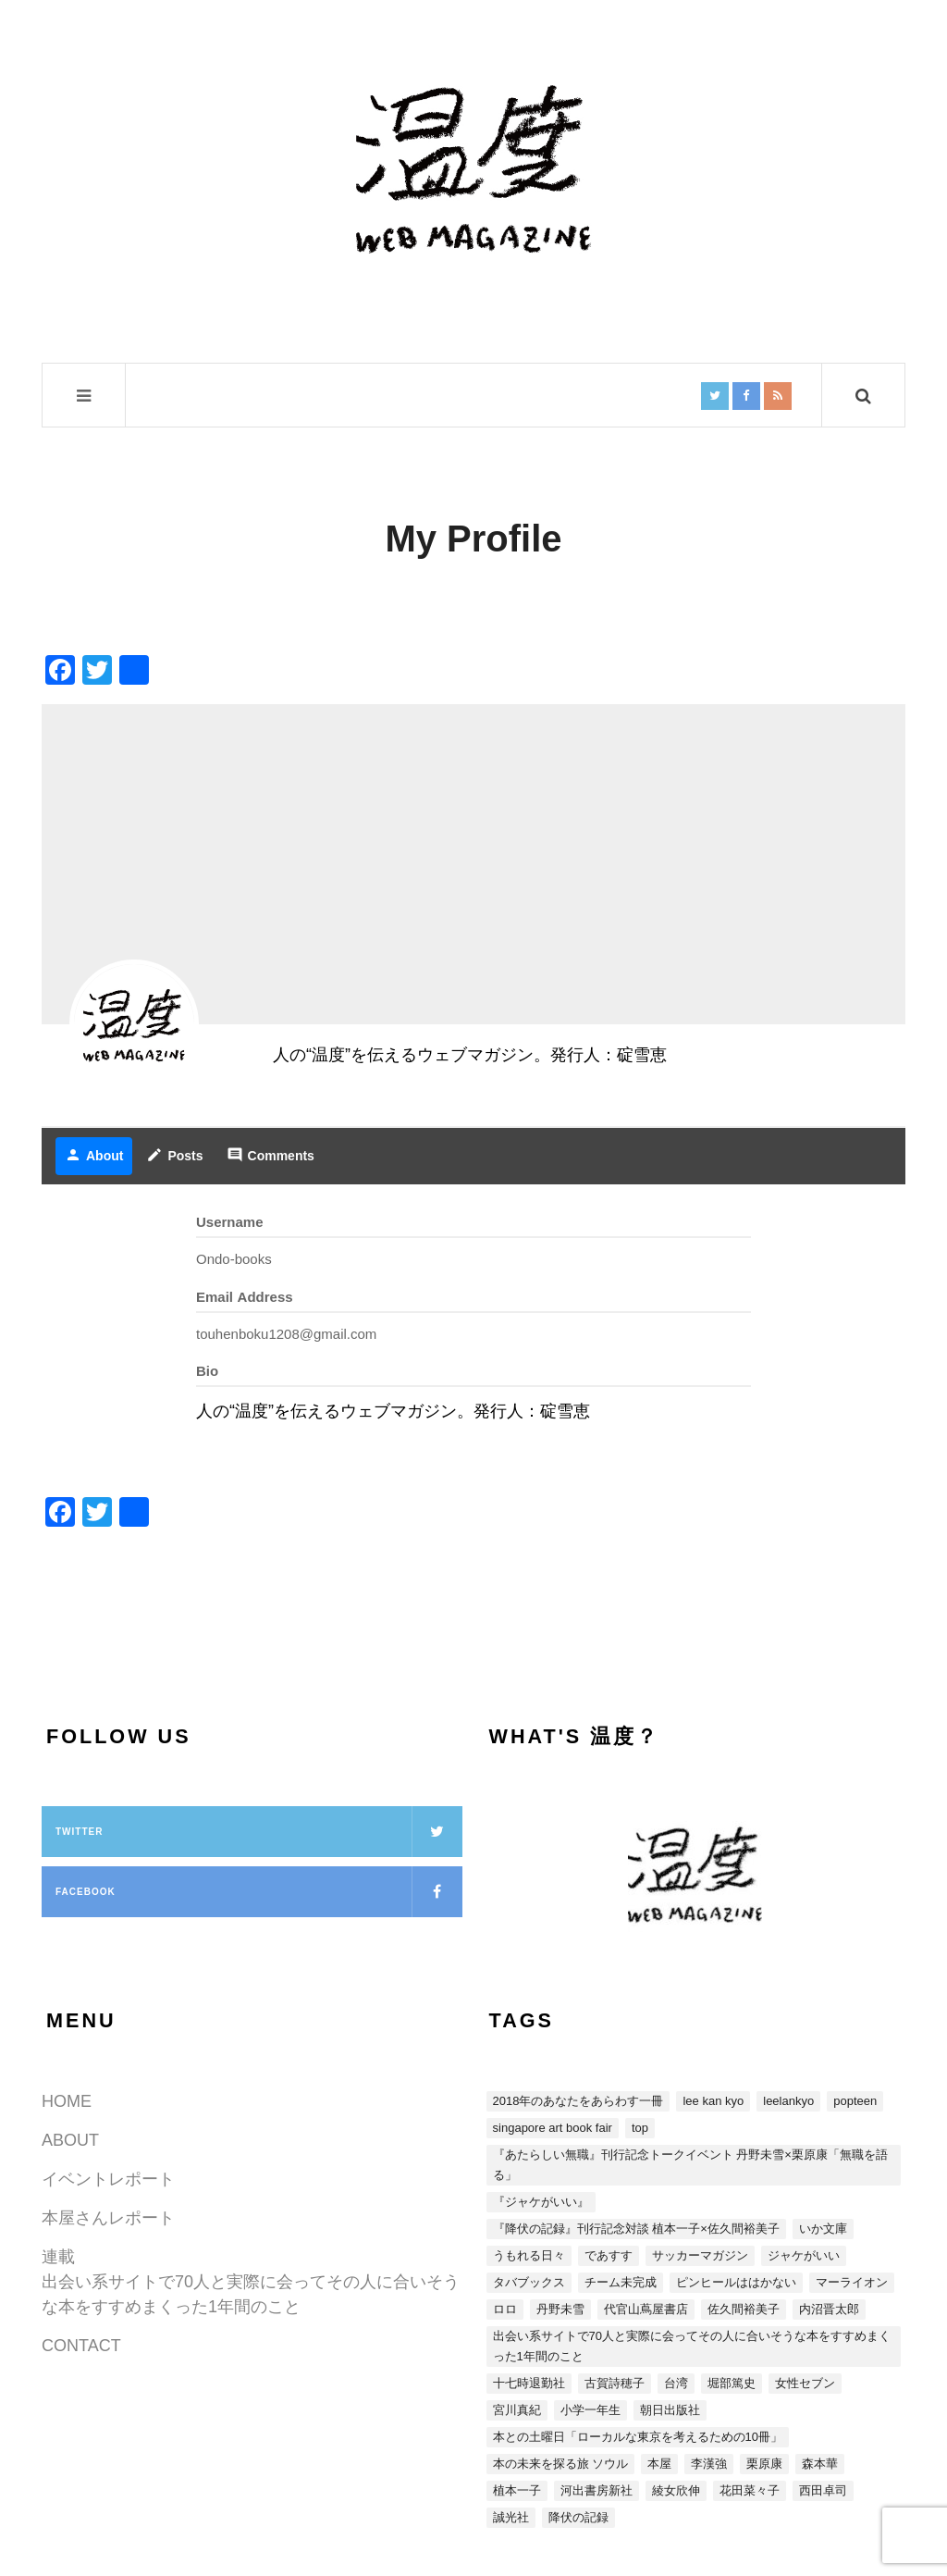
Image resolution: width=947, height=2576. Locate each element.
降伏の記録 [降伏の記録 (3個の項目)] (578, 2517)
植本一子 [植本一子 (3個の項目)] (517, 2490)
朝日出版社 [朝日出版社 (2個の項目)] (670, 2410)
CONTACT (81, 2345)
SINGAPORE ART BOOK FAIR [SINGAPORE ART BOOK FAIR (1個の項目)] (552, 2128)
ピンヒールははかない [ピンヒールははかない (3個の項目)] (736, 2282)
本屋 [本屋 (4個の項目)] (659, 2464)
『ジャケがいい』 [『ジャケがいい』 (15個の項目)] (541, 2202)
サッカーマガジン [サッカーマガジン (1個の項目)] (700, 2255)
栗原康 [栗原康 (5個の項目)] (764, 2464)
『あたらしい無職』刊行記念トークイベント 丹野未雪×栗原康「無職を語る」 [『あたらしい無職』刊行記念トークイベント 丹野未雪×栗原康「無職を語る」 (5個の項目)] (690, 2165)
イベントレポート (108, 2179)
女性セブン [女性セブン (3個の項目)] (805, 2383)
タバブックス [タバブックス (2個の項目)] (529, 2282)
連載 (58, 2257)
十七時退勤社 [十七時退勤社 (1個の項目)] (529, 2383)
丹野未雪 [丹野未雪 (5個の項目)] (560, 2309)
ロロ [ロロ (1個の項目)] (505, 2309)
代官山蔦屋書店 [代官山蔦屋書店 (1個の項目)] (646, 2309)
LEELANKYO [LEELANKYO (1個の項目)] (788, 2101)
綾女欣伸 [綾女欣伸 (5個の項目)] (676, 2490)
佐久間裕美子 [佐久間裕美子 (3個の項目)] (743, 2309)
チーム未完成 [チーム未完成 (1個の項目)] (620, 2282)
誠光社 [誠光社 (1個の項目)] (511, 2517)
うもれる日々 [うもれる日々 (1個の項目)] (529, 2255)
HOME (67, 2101)
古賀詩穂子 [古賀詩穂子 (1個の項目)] (614, 2383)
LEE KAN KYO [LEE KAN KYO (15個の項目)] (713, 2101)
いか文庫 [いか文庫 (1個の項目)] (823, 2228)
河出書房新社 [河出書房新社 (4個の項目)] (596, 2490)
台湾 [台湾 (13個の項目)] (676, 2383)
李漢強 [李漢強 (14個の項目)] (709, 2464)
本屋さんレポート (108, 2218)
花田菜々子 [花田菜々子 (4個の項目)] (749, 2490)
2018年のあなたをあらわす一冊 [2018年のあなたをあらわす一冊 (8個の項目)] (578, 2101)
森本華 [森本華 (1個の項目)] (820, 2464)
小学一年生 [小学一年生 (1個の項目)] (590, 2410)
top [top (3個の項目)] (640, 2128)
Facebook (258, 1891)
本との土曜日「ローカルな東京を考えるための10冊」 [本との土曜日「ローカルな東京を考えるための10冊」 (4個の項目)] (637, 2437)
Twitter (258, 1831)
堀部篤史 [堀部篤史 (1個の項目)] (731, 2383)
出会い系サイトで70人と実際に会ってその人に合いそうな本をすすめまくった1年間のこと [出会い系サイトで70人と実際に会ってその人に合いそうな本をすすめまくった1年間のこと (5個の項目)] (692, 2346)
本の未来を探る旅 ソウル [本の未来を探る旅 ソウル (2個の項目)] (561, 2464)
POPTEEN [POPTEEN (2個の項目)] (855, 2101)
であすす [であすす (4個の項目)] (608, 2255)
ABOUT (70, 2140)
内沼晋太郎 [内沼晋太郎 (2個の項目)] (829, 2309)
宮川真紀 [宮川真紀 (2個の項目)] (517, 2410)
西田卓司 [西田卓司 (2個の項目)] (823, 2490)
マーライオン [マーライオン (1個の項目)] (852, 2282)
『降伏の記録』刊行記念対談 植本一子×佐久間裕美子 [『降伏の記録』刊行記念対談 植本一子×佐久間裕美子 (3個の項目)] (636, 2228)
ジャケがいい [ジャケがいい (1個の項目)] (804, 2255)
